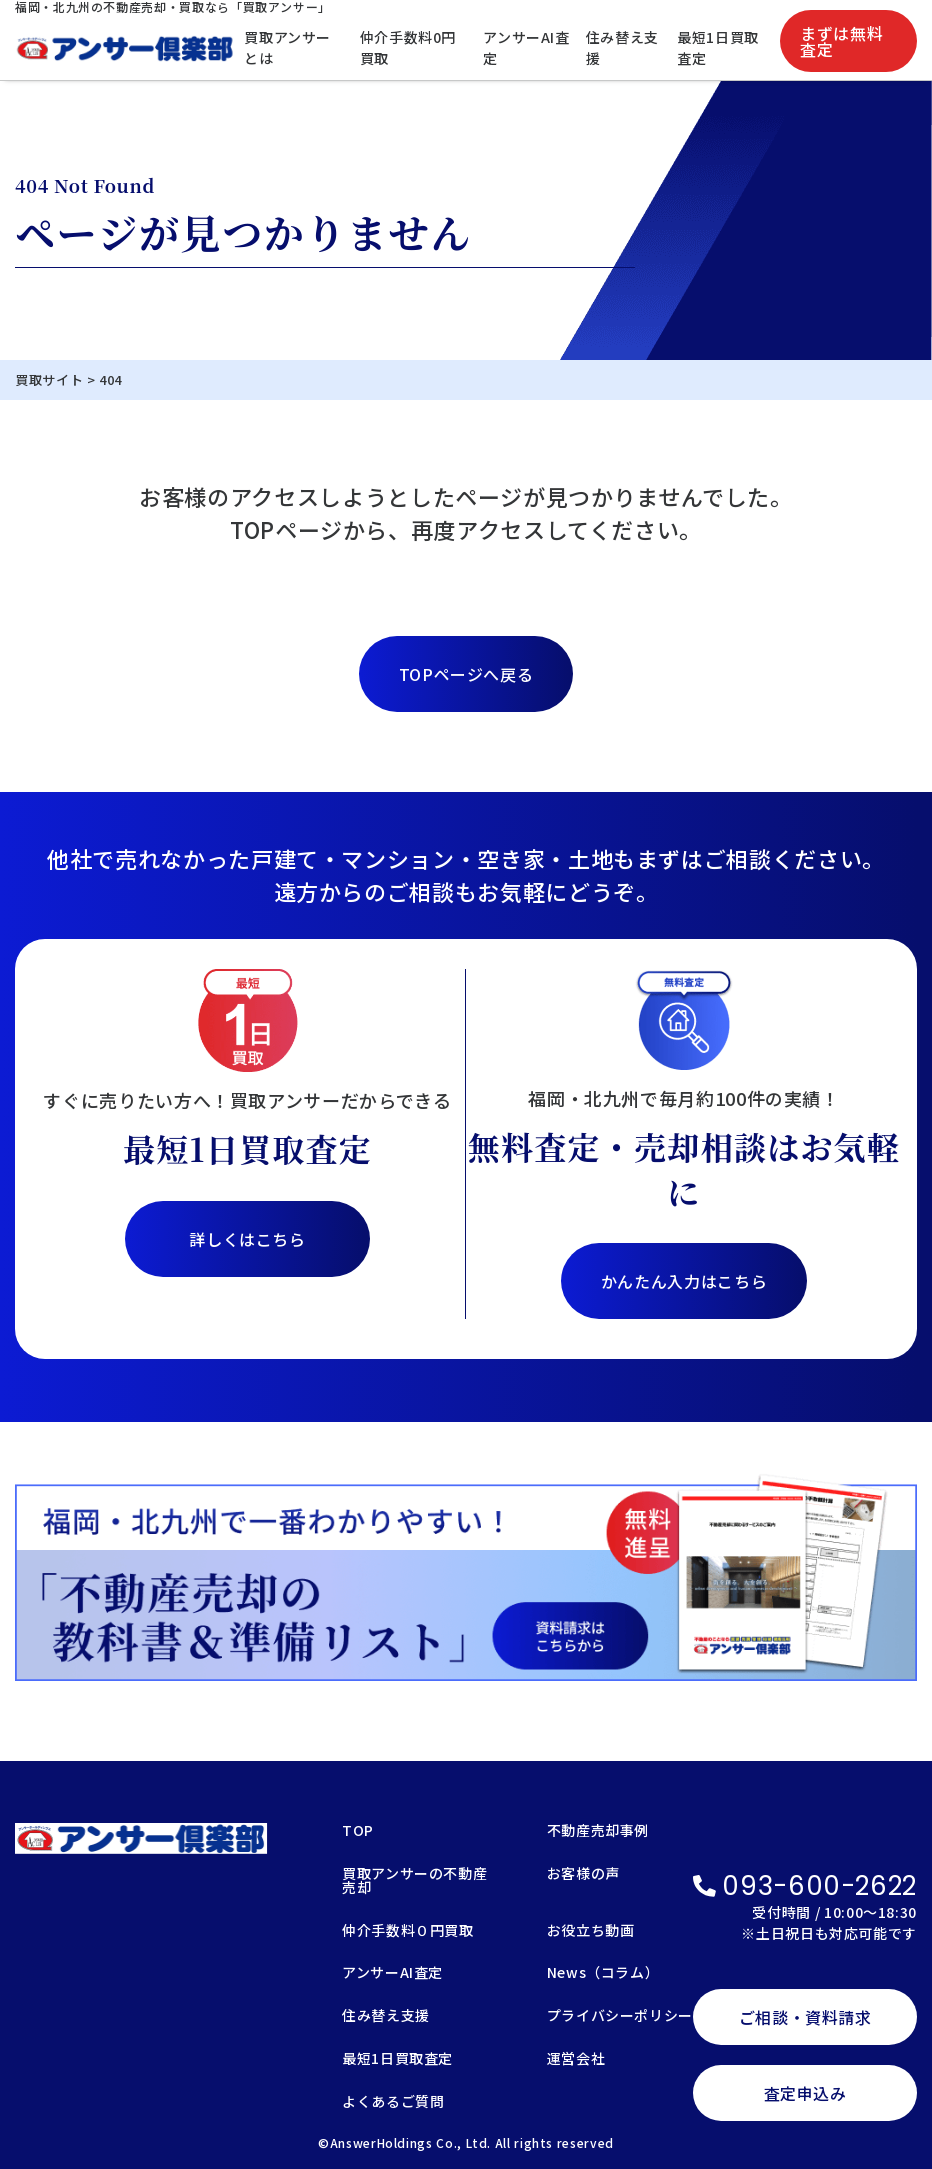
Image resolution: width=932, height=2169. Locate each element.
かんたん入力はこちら (684, 1281)
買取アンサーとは (287, 47)
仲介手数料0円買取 (408, 47)
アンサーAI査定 (526, 47)
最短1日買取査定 (718, 47)
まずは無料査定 (841, 41)
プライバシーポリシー (620, 2016)
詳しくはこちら (247, 1239)
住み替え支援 (622, 47)
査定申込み (805, 2093)
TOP (358, 1831)
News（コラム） (603, 1973)
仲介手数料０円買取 (408, 1931)
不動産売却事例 (598, 1831)
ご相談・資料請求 (805, 2017)
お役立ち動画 (591, 1931)
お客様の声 (583, 1874)
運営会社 (576, 2059)
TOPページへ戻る (466, 674)
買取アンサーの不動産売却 (414, 1881)
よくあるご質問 (393, 2102)
